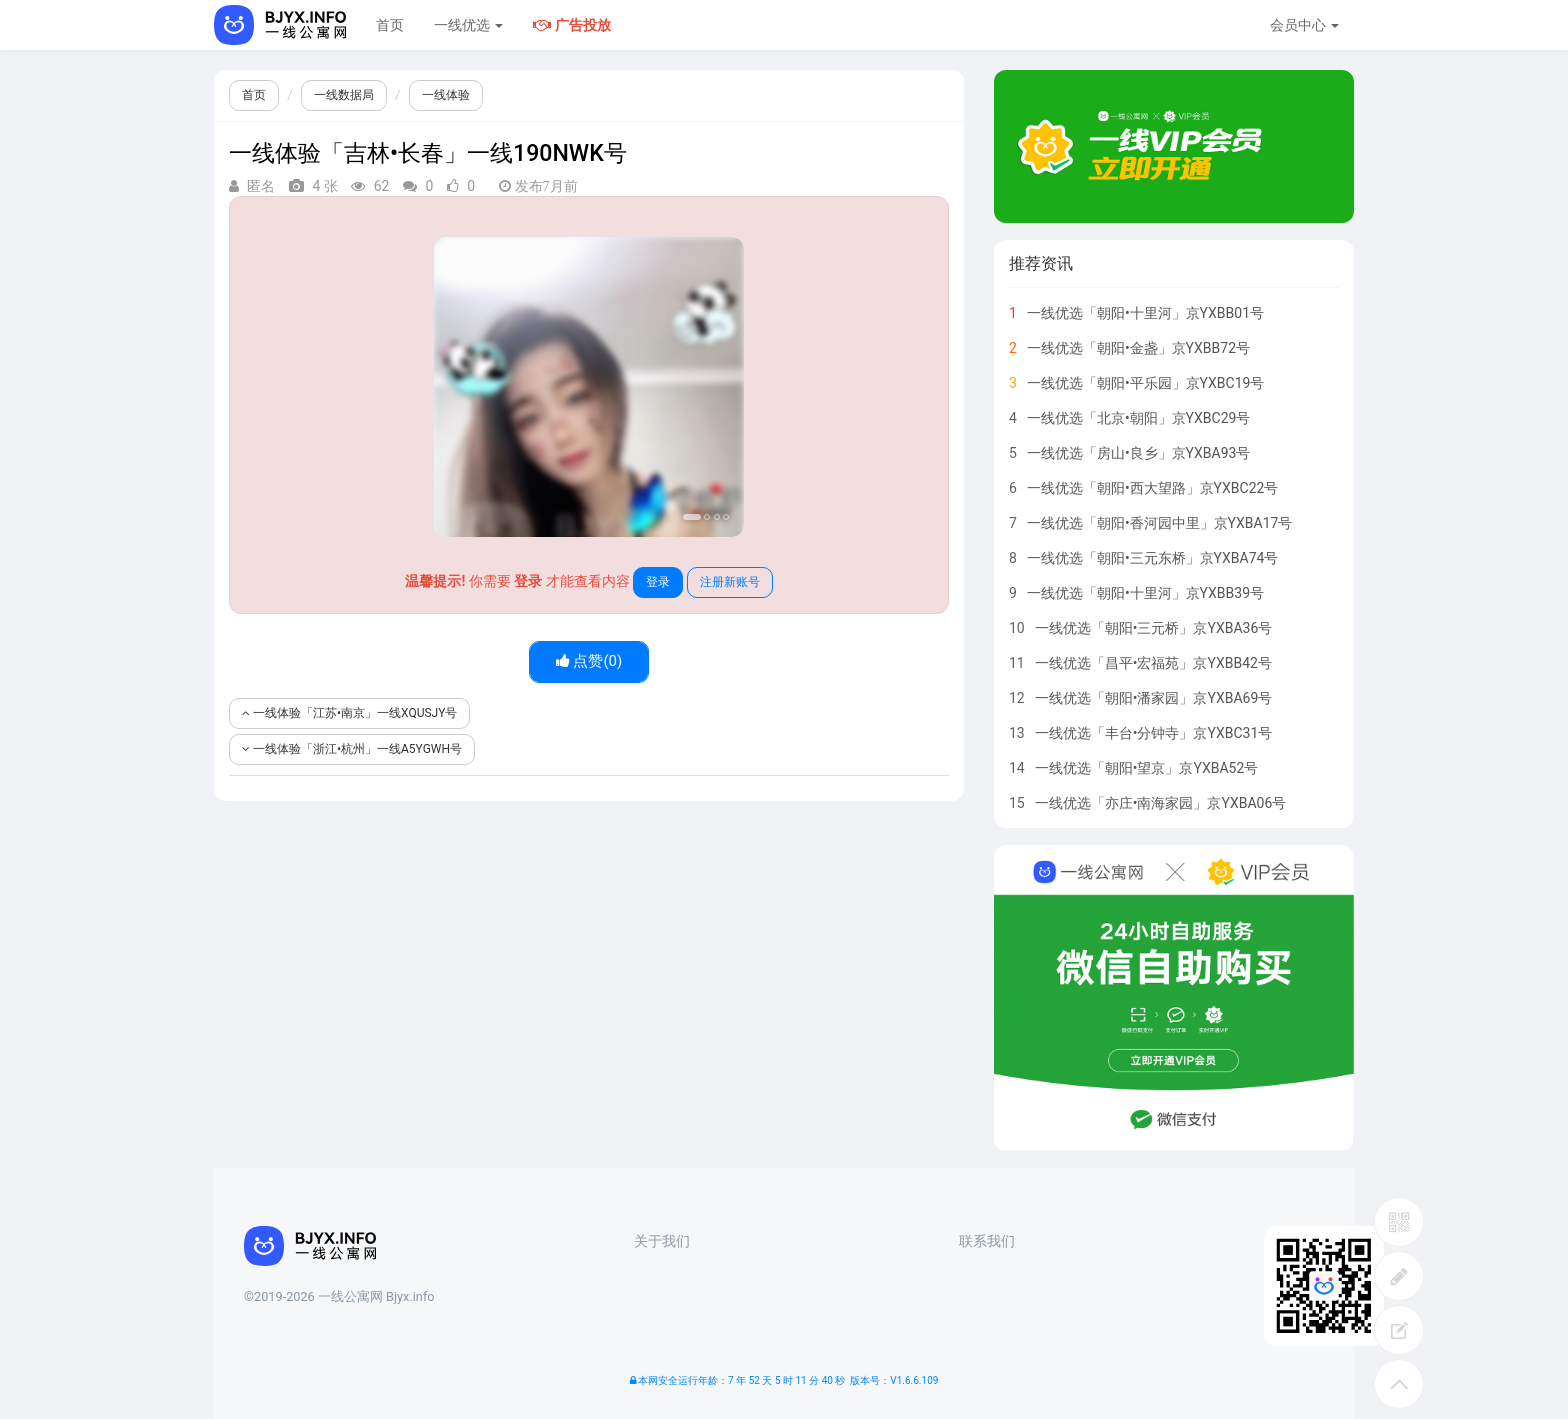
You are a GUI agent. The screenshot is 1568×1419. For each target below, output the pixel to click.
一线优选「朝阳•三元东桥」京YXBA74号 (1153, 558)
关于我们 (662, 1241)
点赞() (589, 661)
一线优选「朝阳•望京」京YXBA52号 (1147, 768)
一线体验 (446, 95)
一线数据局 (344, 95)
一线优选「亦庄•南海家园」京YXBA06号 (1161, 803)
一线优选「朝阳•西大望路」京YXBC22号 (1153, 488)
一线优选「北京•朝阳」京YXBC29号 (1139, 418)
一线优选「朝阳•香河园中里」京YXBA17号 (1160, 523)
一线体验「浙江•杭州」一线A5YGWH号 (352, 749)
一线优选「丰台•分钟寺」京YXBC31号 (1154, 733)
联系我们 (987, 1241)
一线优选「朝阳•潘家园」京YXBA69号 (1154, 698)
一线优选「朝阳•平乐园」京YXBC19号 (1146, 383)
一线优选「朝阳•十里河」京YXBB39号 (1145, 593)
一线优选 (468, 25)
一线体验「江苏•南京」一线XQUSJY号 (349, 713)
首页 (390, 25)
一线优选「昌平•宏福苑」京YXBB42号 (1153, 663)
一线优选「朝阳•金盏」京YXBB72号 (1138, 348)
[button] (457, 387)
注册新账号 (730, 582)
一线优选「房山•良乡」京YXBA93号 (1139, 453)
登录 (658, 582)
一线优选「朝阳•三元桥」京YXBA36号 (1154, 628)
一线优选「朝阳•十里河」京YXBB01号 (1145, 313)
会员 (1304, 25)
